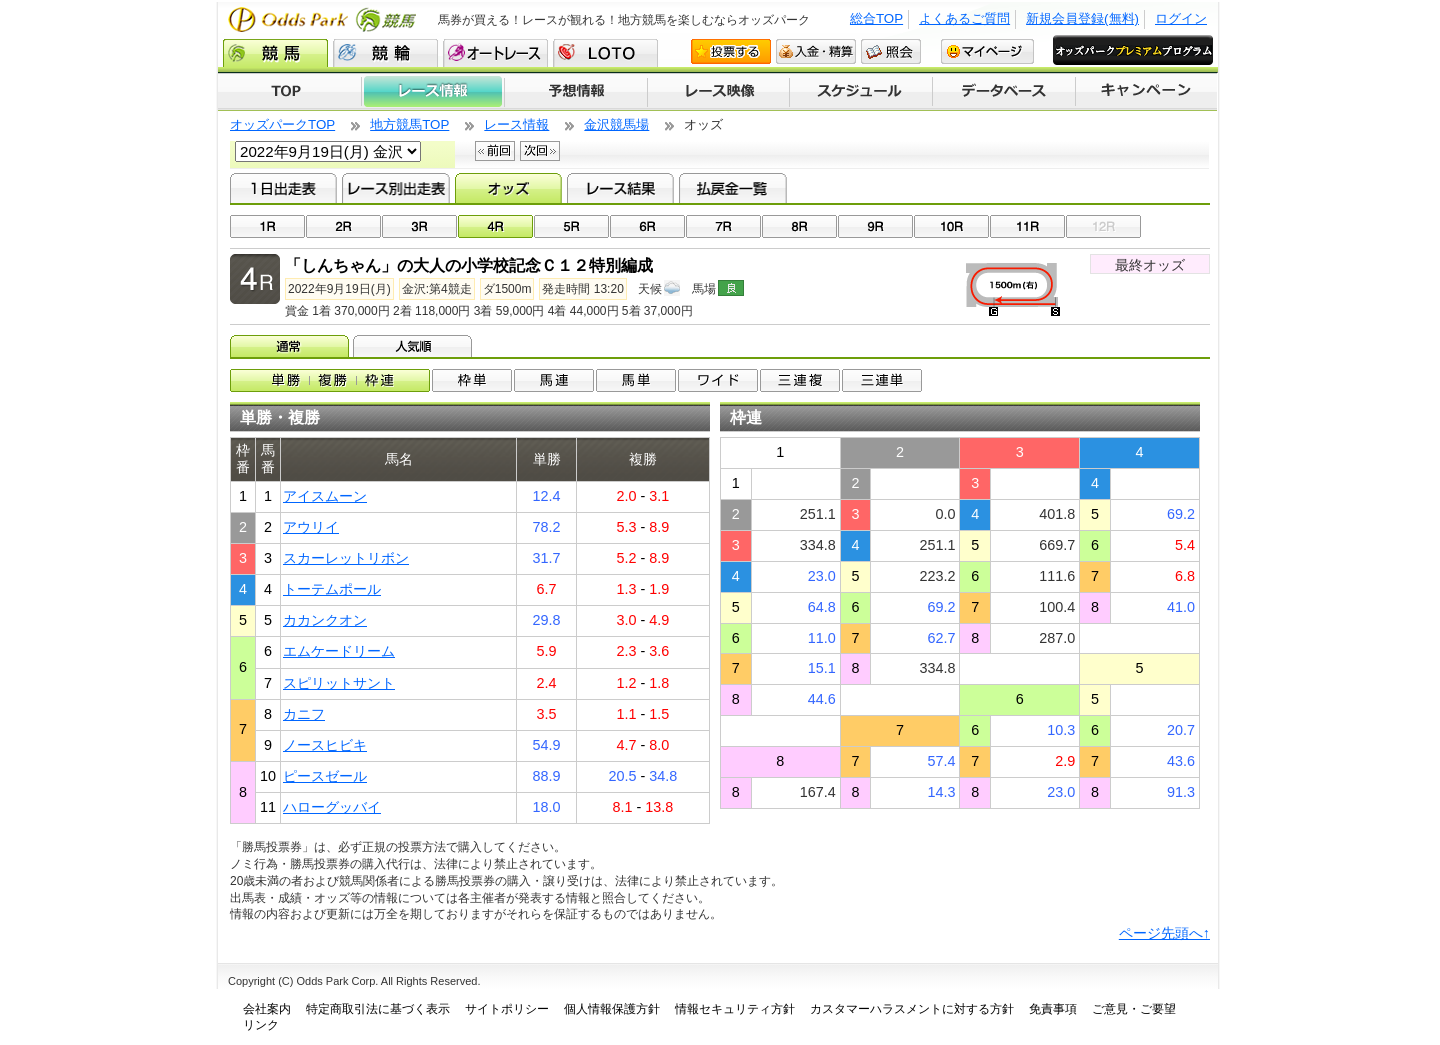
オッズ (508, 188)
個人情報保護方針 (612, 1009)
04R (495, 226)
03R (419, 226)
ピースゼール (325, 776)
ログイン (1181, 18)
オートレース (495, 53)
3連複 (800, 380)
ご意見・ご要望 (1134, 1009)
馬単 (636, 380)
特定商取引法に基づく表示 (378, 1009)
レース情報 (432, 92)
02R (343, 226)
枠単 (472, 380)
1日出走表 (283, 188)
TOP (289, 92)
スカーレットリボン (346, 558)
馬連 (554, 380)
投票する (731, 51)
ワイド (718, 380)
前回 (495, 151)
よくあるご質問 (964, 18)
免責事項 (1053, 1009)
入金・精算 (816, 51)
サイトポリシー (507, 1009)
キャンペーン (1147, 92)
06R (647, 226)
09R (875, 226)
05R (571, 226)
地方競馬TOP (409, 124)
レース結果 (620, 188)
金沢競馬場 (616, 124)
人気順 (414, 346)
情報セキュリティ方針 (735, 1009)
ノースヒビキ (325, 745)
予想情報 (575, 92)
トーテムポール (332, 589)
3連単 (882, 380)
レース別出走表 (395, 188)
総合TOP (876, 18)
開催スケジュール (861, 92)
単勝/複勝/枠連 (330, 380)
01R (267, 226)
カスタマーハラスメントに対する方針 (912, 1009)
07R (723, 226)
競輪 (385, 53)
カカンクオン (325, 620)
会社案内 (267, 1009)
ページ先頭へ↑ (1164, 933)
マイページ (987, 51)
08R (799, 226)
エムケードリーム (339, 651)
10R (951, 226)
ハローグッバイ (332, 807)
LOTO (605, 53)
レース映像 (718, 92)
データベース (1004, 92)
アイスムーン (325, 496)
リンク (261, 1025)
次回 (540, 151)
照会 (891, 51)
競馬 (275, 53)
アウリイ (311, 527)
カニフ (304, 714)
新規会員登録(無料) (1082, 18)
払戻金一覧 (732, 188)
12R (1103, 226)
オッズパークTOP (282, 124)
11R (1027, 226)
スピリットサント (339, 683)
